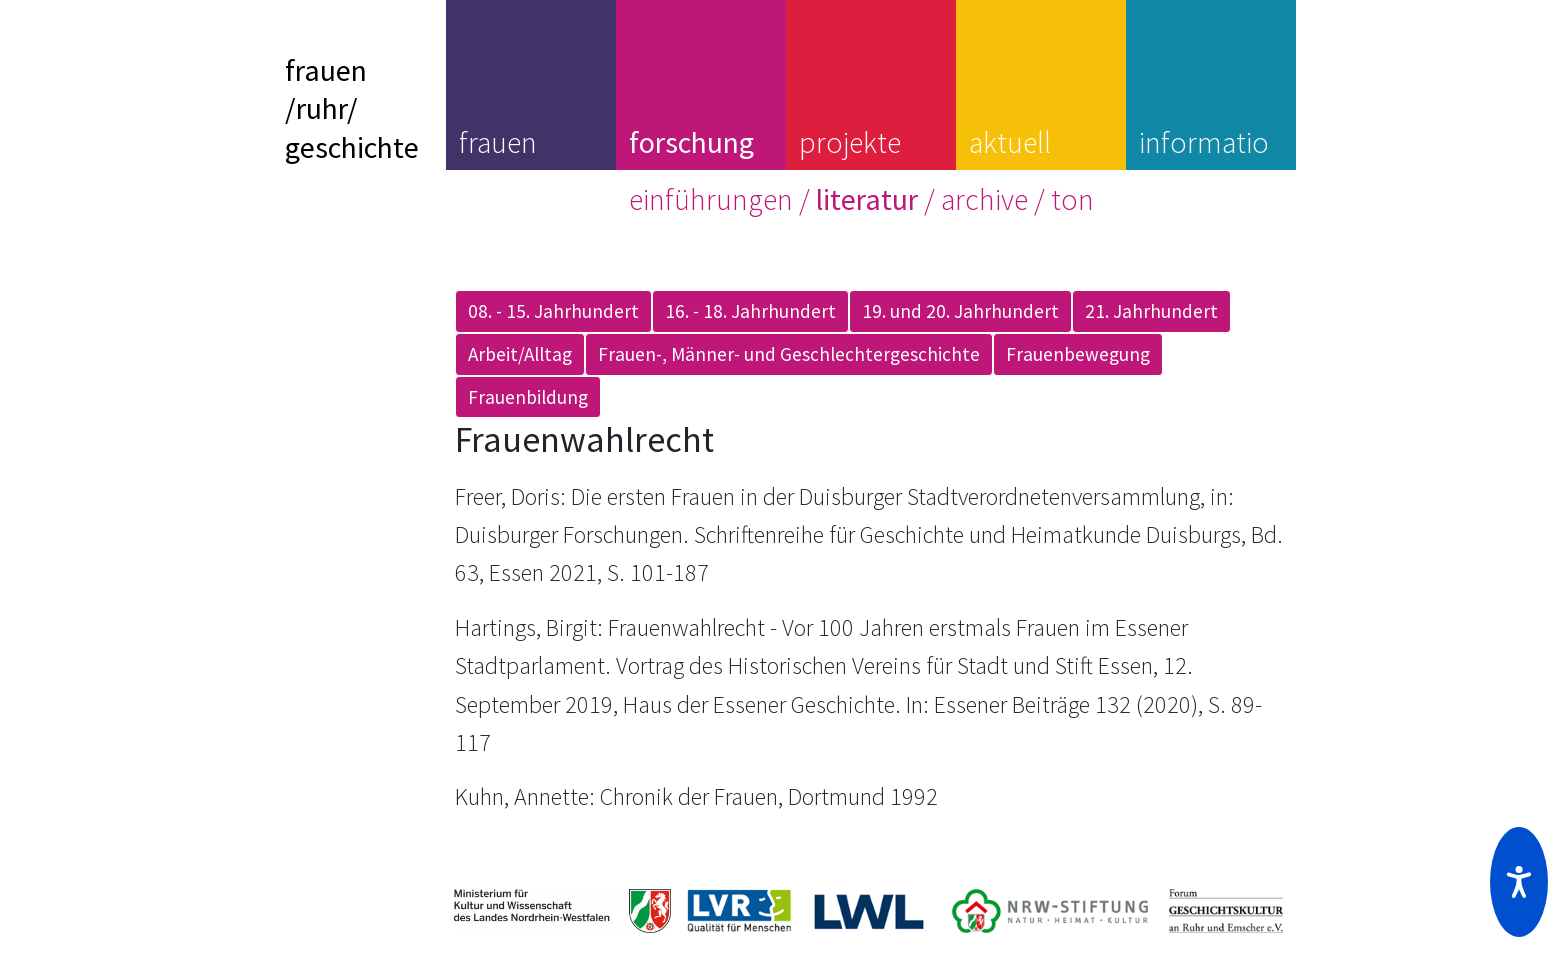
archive (984, 199)
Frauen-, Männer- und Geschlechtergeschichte (789, 354)
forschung (691, 142)
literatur (867, 199)
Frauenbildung (528, 397)
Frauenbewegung (1078, 354)
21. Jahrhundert (1151, 311)
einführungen (711, 199)
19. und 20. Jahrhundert (960, 311)
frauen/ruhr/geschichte (352, 108)
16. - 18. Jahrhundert (750, 311)
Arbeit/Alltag (520, 354)
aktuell (1010, 142)
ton (1072, 199)
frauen (498, 142)
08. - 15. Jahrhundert (553, 311)
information (1204, 161)
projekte (850, 142)
